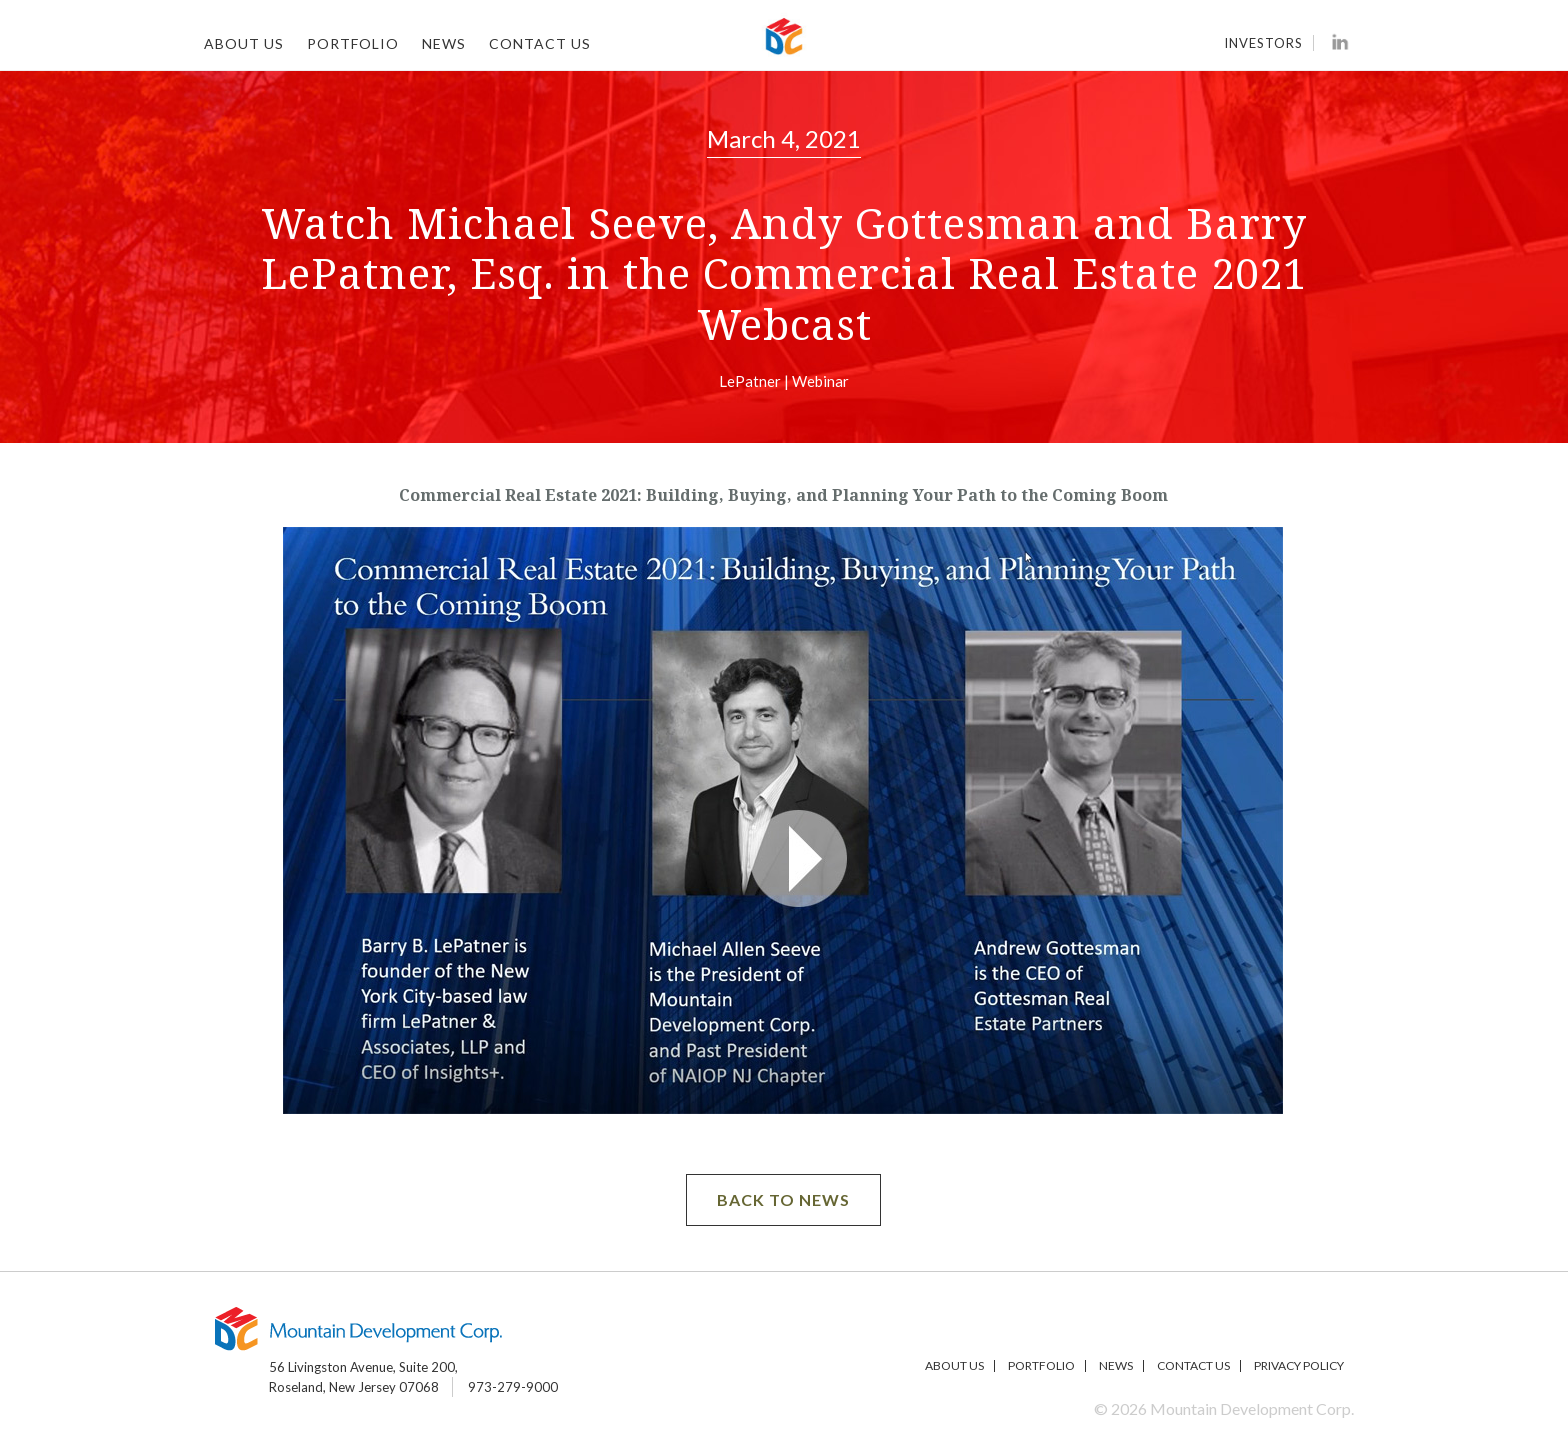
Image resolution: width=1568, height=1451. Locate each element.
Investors (1263, 43)
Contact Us (540, 43)
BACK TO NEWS (783, 1199)
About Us (244, 43)
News (444, 43)
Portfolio (353, 43)
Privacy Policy (1299, 1365)
